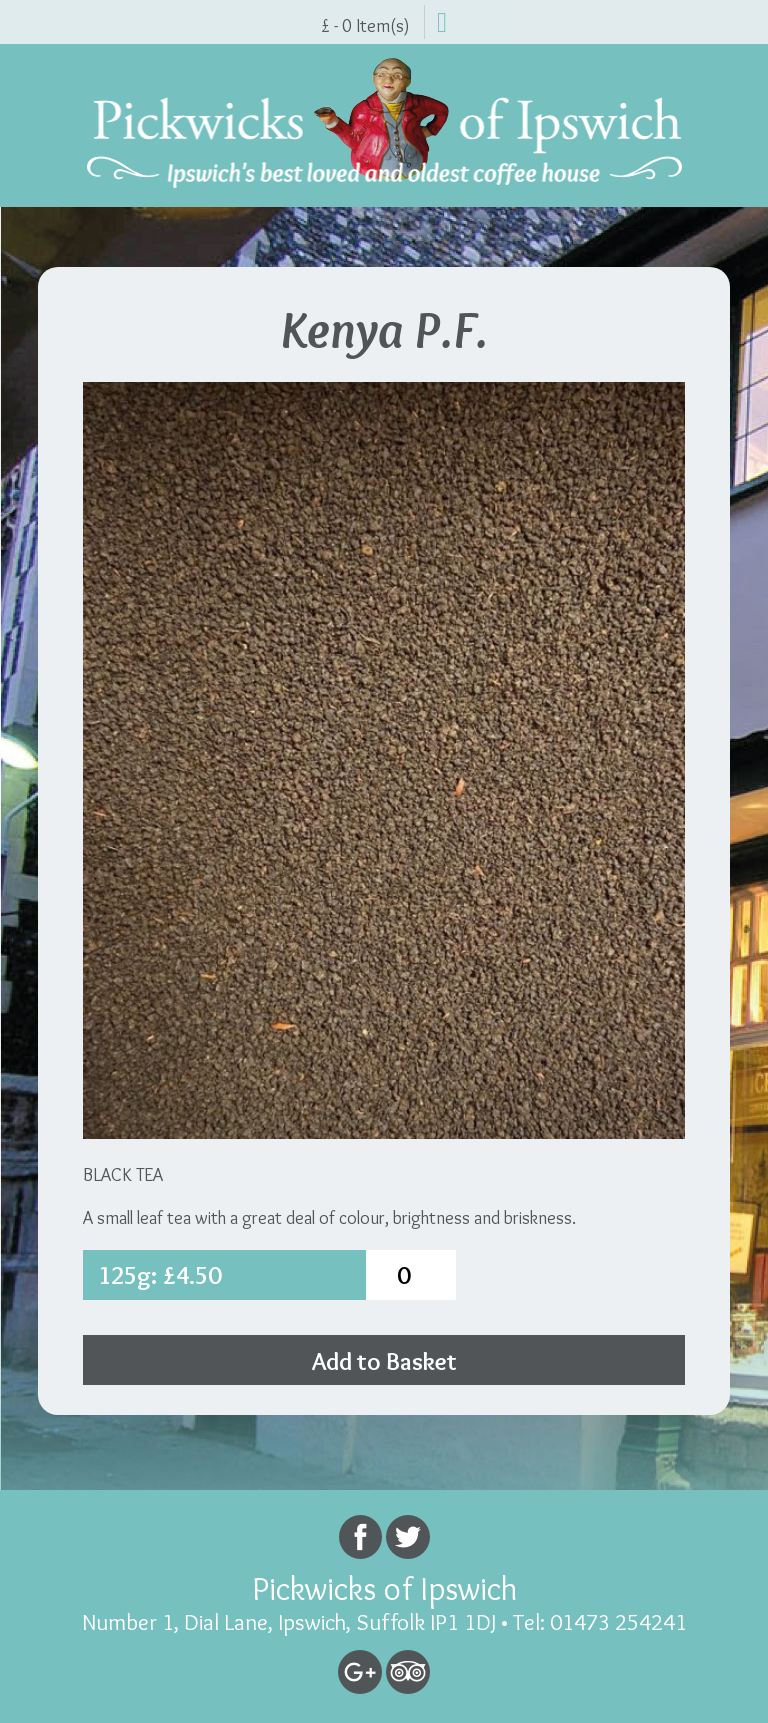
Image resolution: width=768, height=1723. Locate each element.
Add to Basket (384, 1361)
